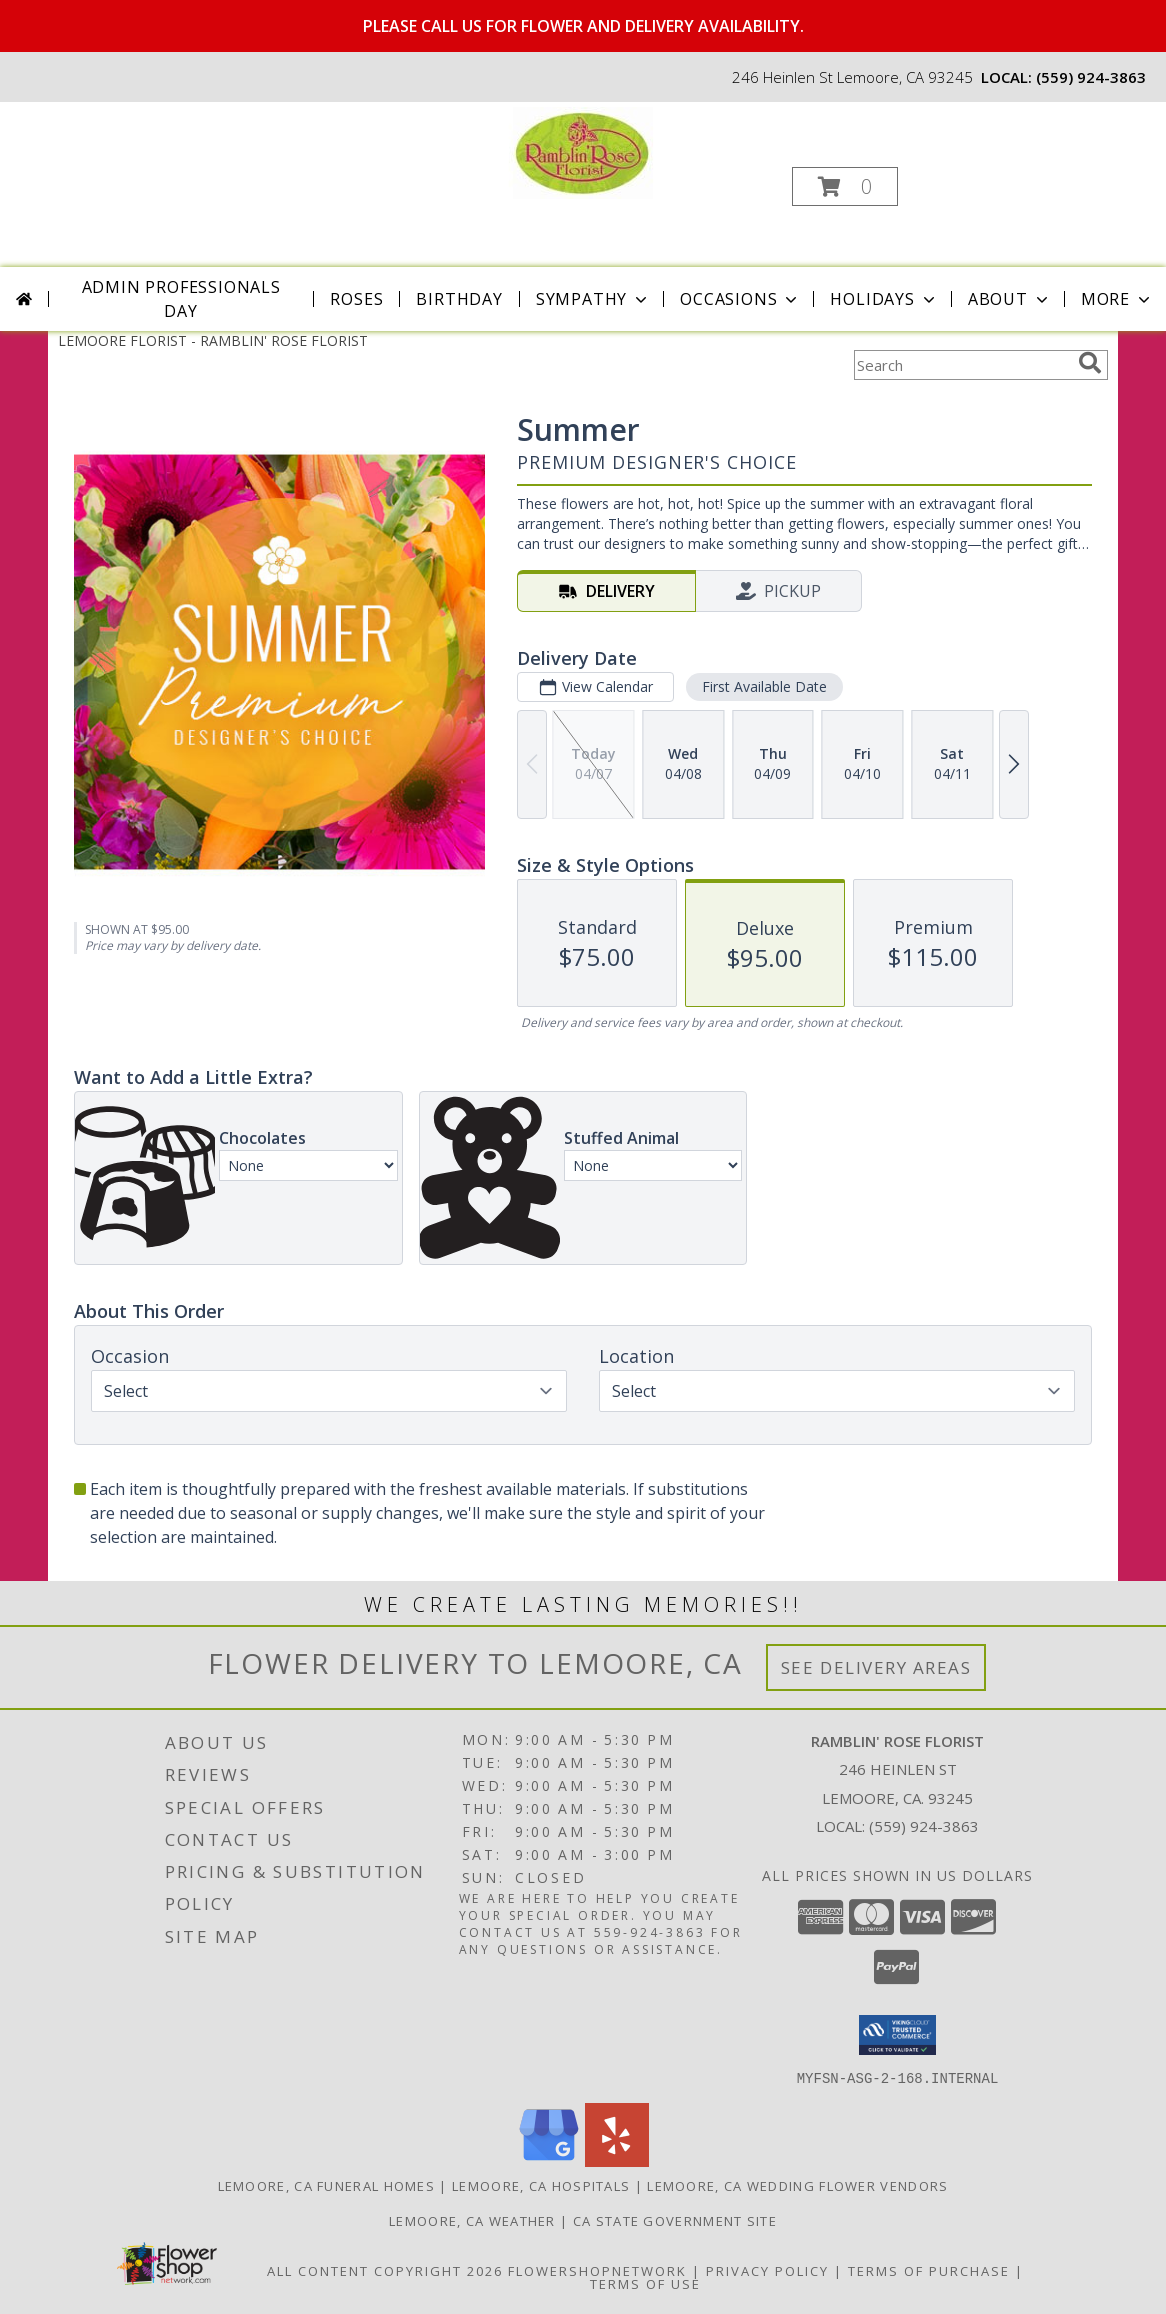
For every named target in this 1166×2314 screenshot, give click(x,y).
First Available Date (764, 686)
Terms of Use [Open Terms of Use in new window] (645, 2283)
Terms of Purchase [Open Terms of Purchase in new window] (929, 2270)
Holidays (884, 299)
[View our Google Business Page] (549, 2160)
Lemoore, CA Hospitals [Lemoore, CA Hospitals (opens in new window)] (541, 2185)
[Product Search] (962, 365)
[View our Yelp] (617, 2160)
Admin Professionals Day (181, 299)
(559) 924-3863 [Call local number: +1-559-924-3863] (1091, 77)
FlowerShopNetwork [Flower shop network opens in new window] (597, 2270)
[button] (845, 186)
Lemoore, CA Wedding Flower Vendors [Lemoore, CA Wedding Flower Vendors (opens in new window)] (797, 2185)
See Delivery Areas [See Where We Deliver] (876, 1667)
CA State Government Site (675, 2220)
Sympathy (593, 299)
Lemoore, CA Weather (472, 2220)
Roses (356, 299)
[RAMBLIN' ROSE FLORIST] (581, 151)
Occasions (740, 299)
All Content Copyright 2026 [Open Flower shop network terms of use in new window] (385, 2270)
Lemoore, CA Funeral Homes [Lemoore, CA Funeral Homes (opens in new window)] (327, 2185)
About (1010, 299)
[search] (1090, 363)
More (1117, 299)
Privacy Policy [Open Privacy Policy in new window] (767, 2270)
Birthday (459, 299)
